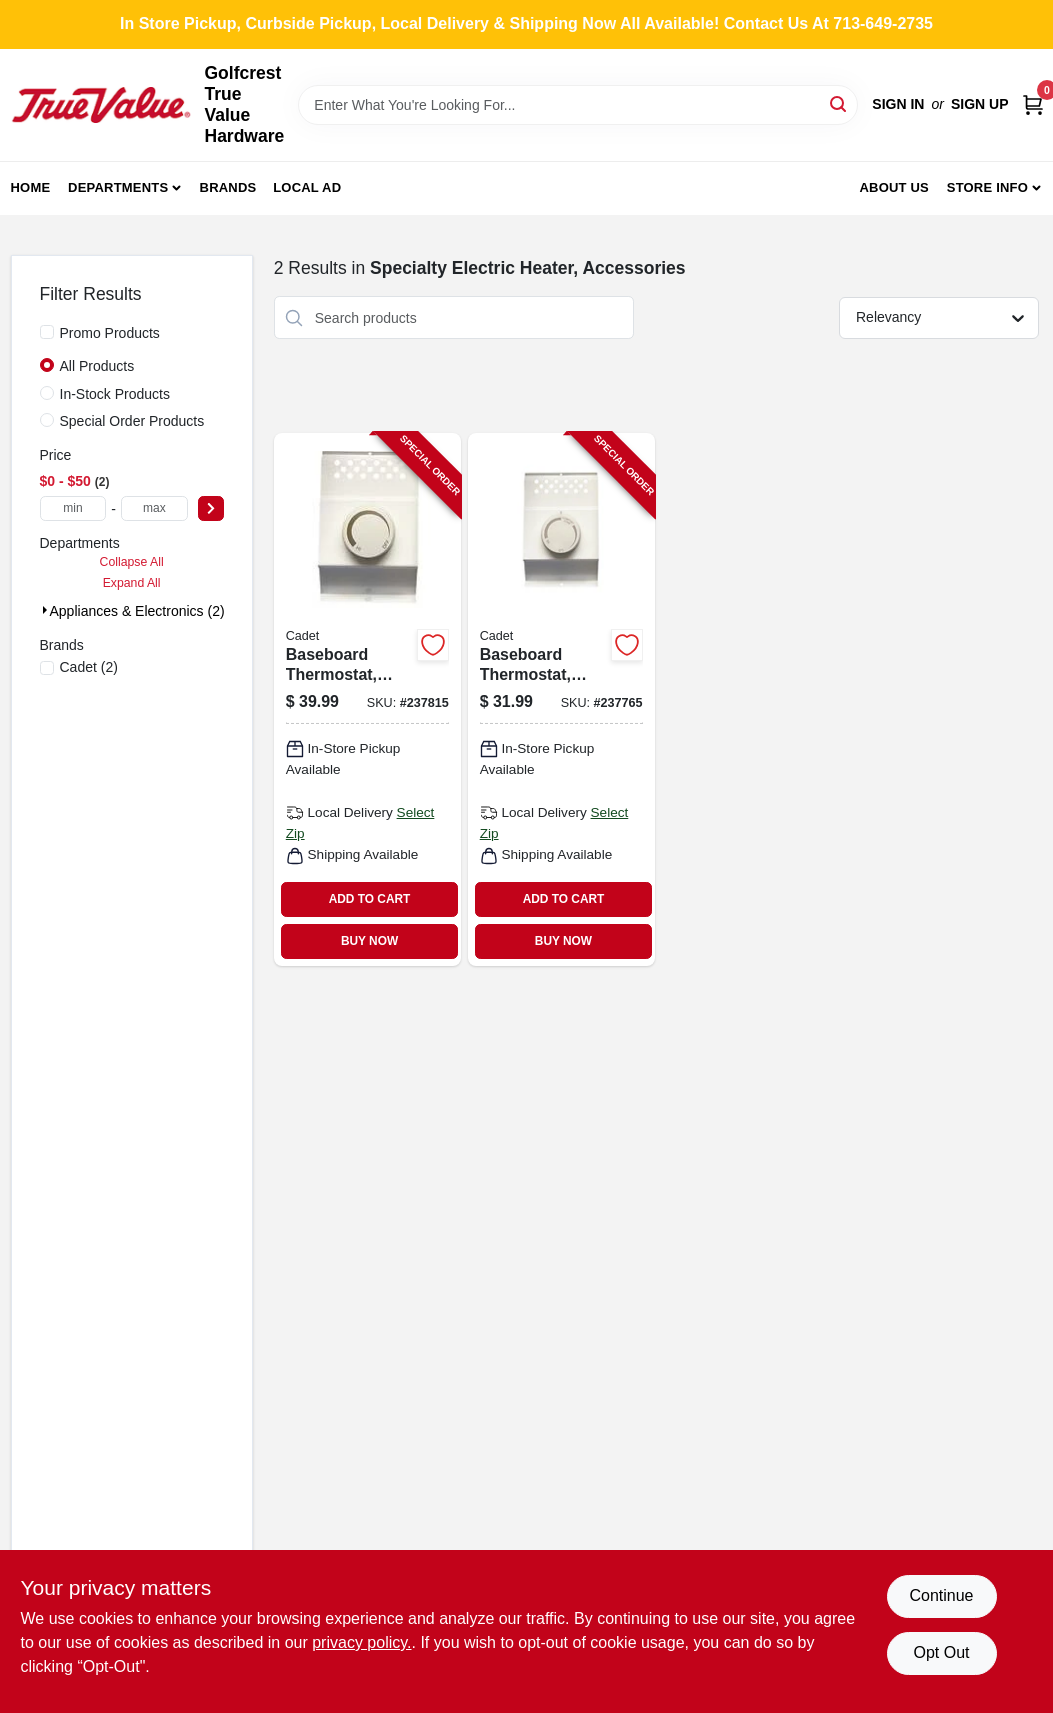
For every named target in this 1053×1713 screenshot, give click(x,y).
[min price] (73, 508)
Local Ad (307, 187)
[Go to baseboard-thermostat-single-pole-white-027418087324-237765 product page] (561, 699)
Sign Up (980, 104)
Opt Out (941, 1652)
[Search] (839, 103)
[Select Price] (211, 508)
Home (31, 187)
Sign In (898, 104)
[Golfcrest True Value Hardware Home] (101, 105)
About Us (894, 187)
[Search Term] (578, 105)
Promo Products (110, 333)
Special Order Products (132, 421)
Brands (228, 187)
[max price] (154, 508)
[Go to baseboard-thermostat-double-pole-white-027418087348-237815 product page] (367, 699)
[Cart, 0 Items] (1033, 104)
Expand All (132, 583)
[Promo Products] (47, 332)
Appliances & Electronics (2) (137, 611)
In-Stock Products (115, 394)
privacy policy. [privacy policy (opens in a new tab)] (361, 1642)
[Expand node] (45, 610)
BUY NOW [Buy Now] (369, 941)
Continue (941, 1595)
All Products (97, 366)
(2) (89, 667)
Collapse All (132, 562)
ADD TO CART (370, 899)
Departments (118, 187)
